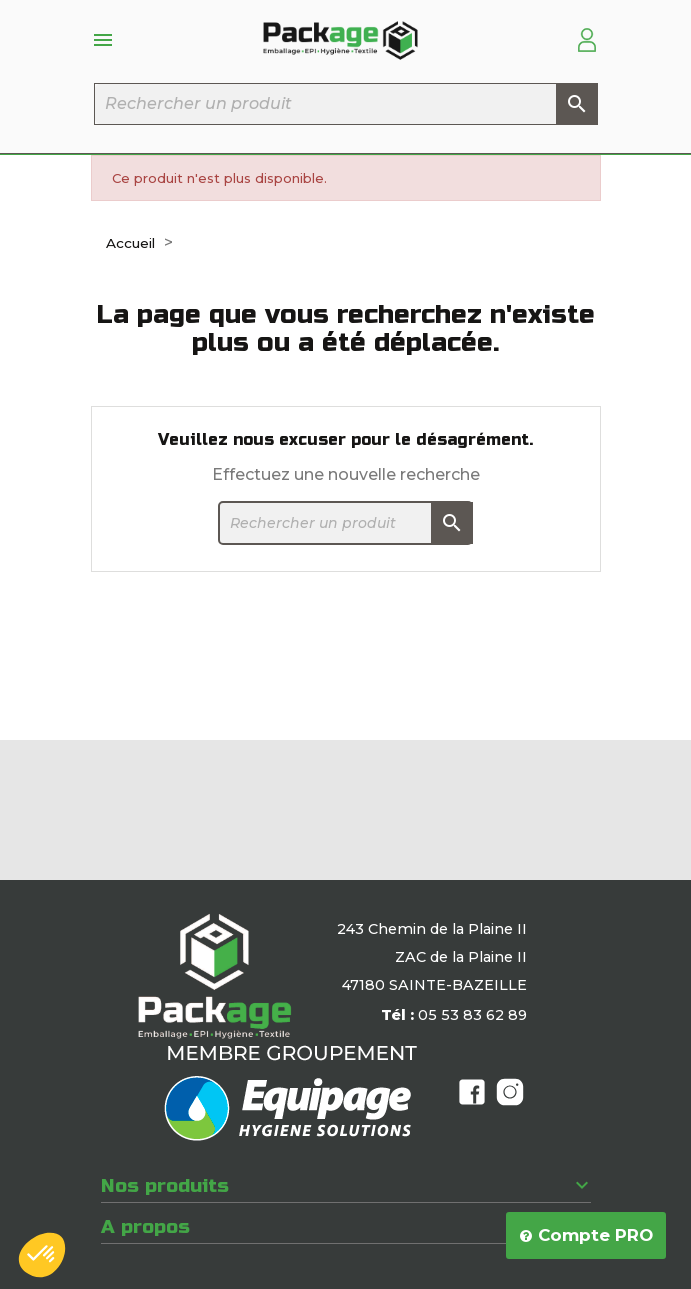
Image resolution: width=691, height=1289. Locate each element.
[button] (42, 1255)
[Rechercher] (346, 104)
